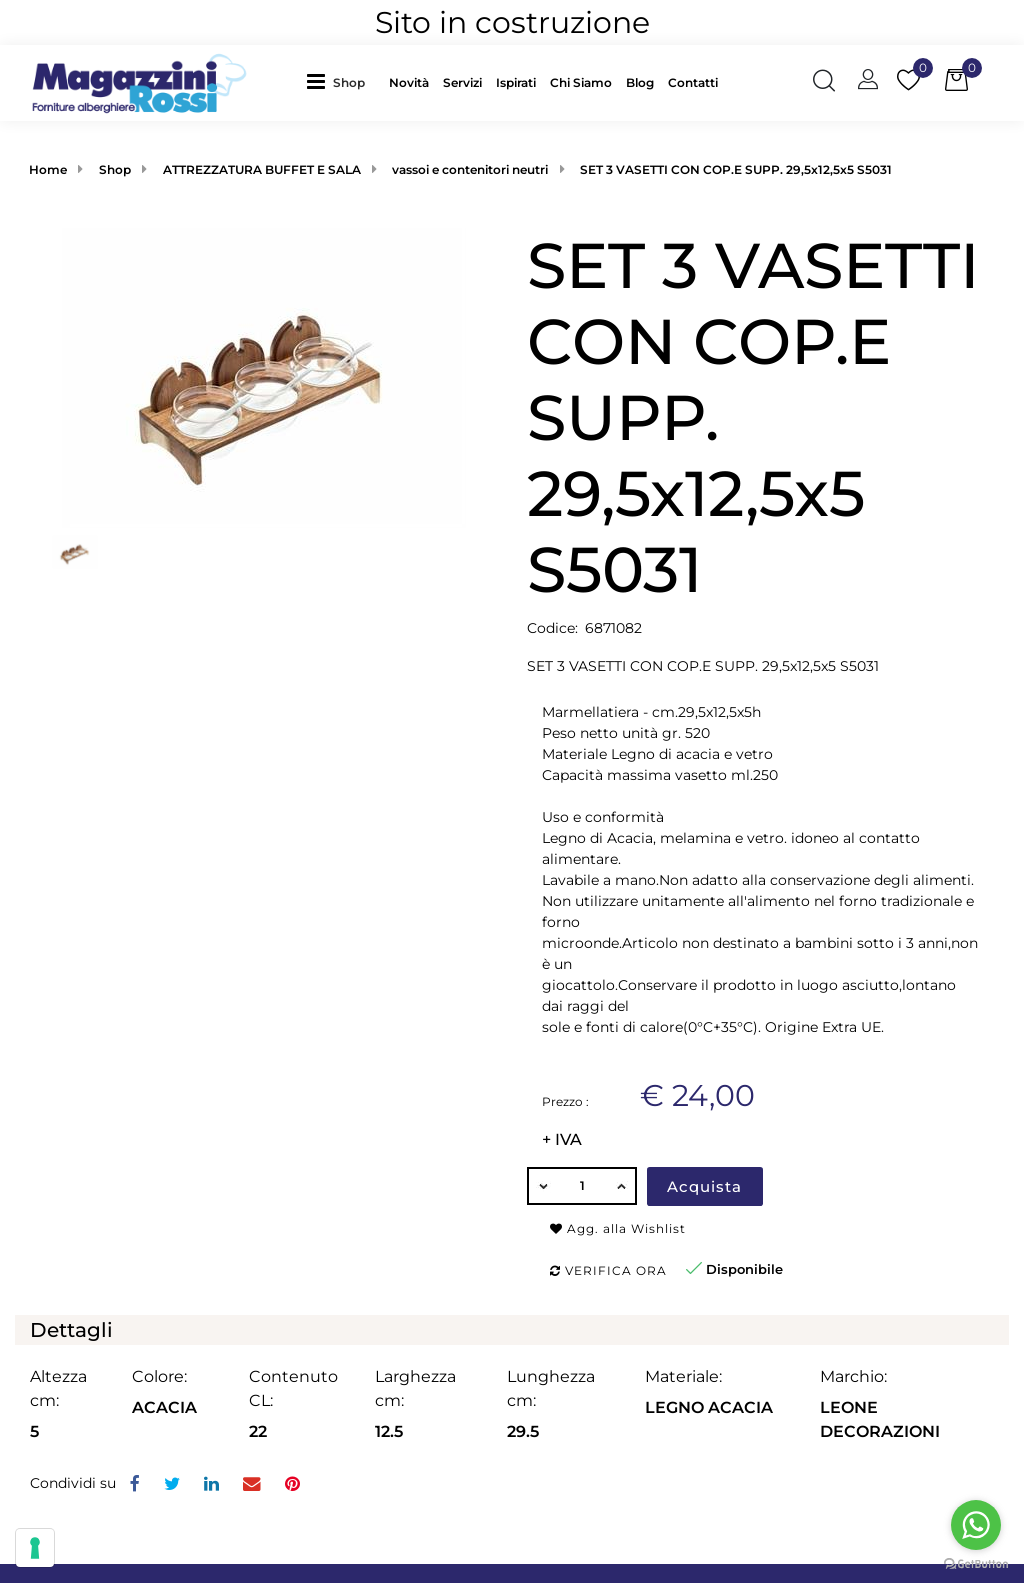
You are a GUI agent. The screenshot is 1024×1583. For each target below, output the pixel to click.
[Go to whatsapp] (976, 1525)
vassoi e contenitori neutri (470, 169)
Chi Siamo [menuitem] (581, 82)
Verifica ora (608, 1270)
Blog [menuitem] (640, 82)
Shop (349, 82)
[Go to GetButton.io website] (976, 1563)
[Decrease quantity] (542, 1186)
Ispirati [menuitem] (516, 82)
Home (48, 169)
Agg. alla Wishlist (618, 1228)
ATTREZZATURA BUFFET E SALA (262, 169)
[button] (264, 376)
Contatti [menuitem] (693, 82)
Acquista (704, 1186)
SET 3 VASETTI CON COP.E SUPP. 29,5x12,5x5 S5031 (736, 169)
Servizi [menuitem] (462, 82)
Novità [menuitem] (409, 82)
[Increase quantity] (622, 1186)
